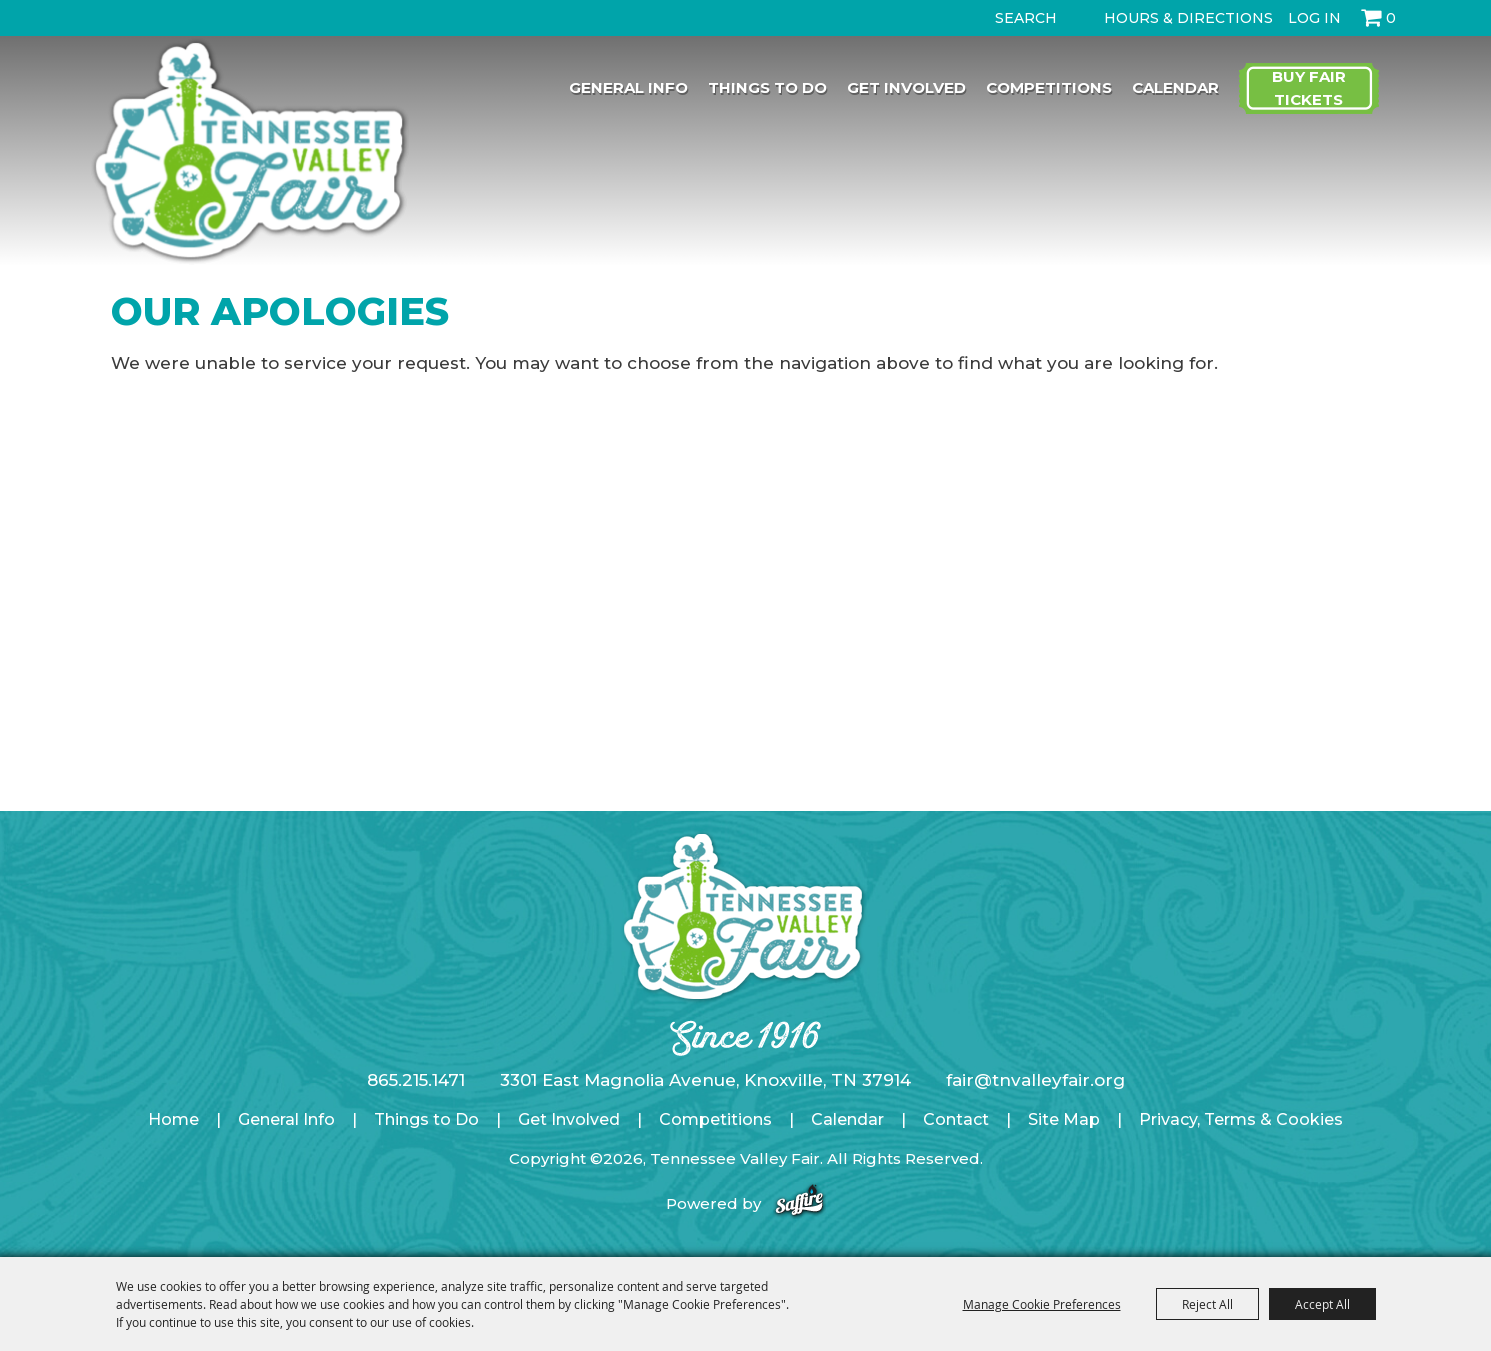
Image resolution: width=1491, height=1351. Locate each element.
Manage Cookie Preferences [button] (1042, 1304)
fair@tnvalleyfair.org (1035, 1080)
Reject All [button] (1207, 1304)
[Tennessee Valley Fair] (250, 153)
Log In (1314, 18)
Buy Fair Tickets (1309, 88)
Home (173, 1119)
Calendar (1175, 87)
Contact (956, 1119)
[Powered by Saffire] (799, 1203)
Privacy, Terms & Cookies (1241, 1119)
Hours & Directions (1188, 18)
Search (977, 18)
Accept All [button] (1322, 1304)
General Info (628, 87)
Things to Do (767, 87)
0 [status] (1391, 18)
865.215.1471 (416, 1080)
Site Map (1064, 1119)
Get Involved (906, 87)
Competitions (1049, 87)
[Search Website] (1030, 18)
